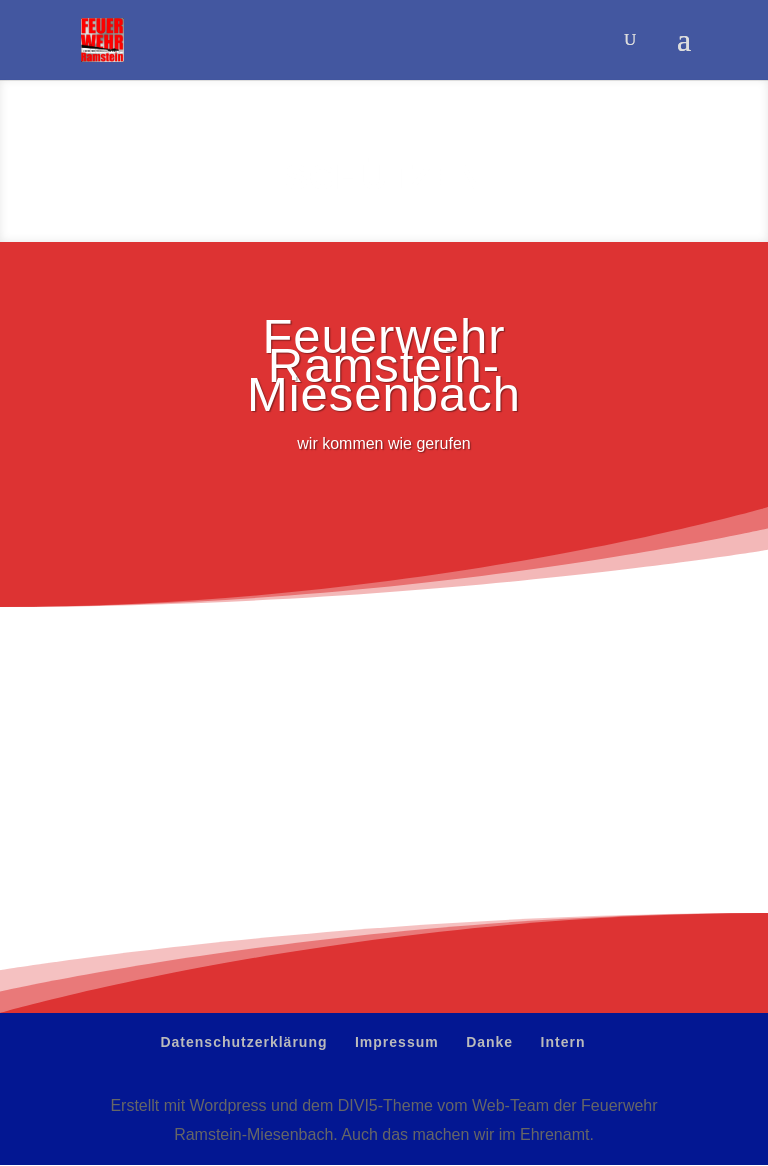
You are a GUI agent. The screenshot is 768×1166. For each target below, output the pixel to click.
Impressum (397, 1042)
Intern (563, 1042)
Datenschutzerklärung (243, 1042)
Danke (489, 1042)
